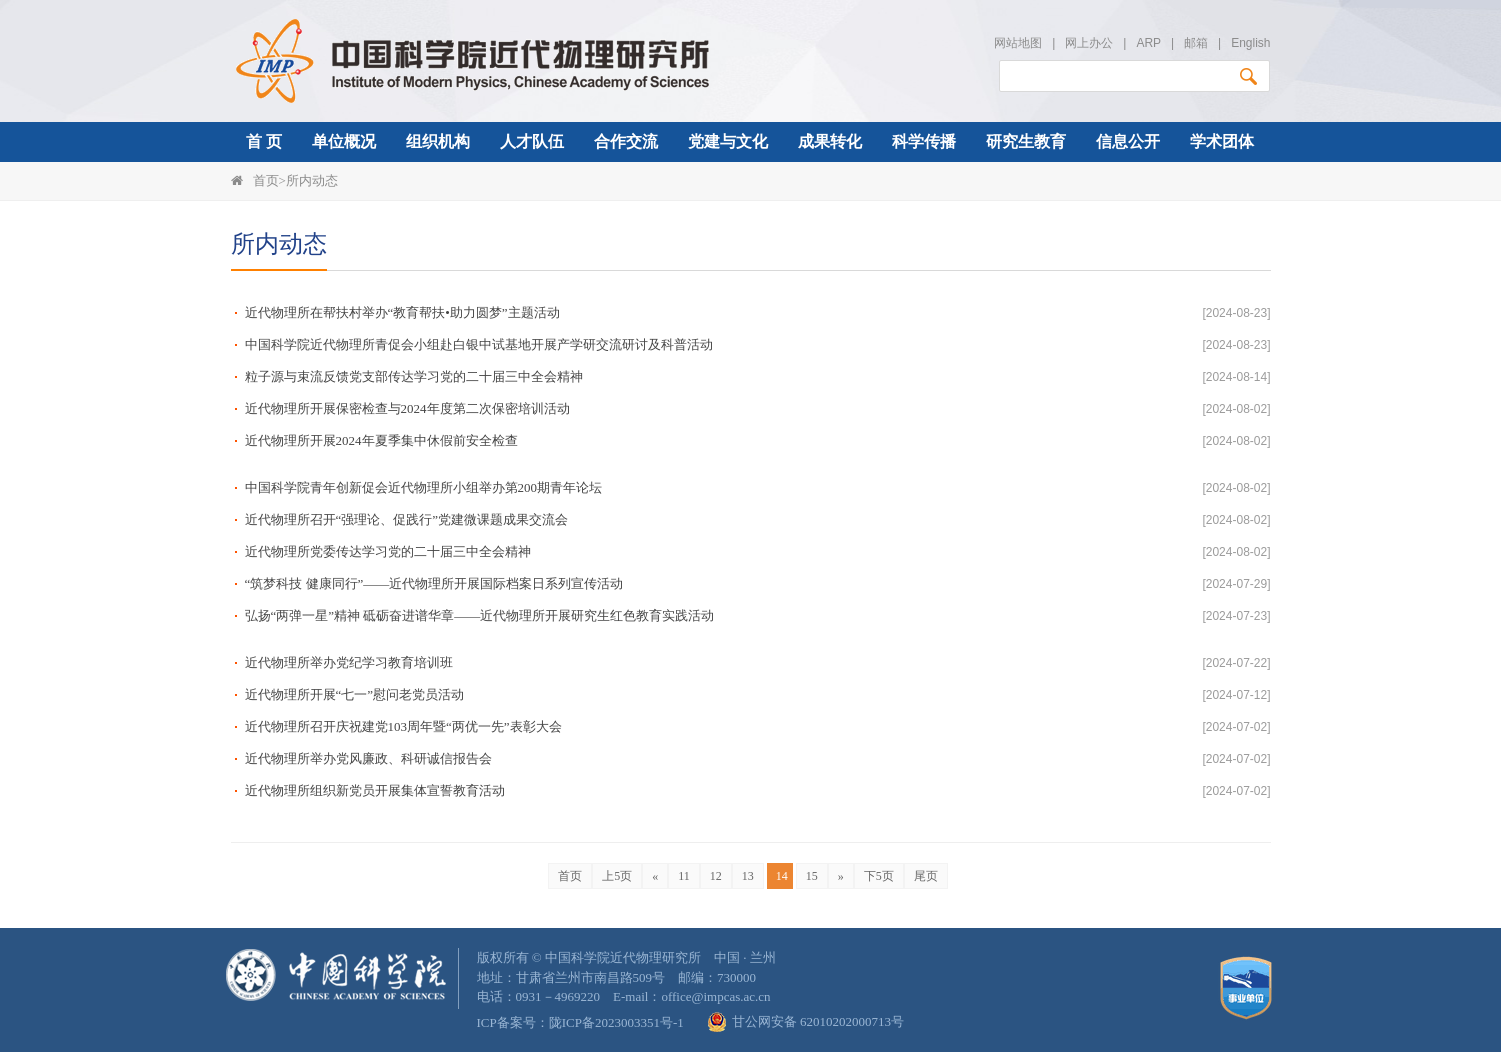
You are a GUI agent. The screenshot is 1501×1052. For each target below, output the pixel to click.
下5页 (879, 876)
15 (812, 876)
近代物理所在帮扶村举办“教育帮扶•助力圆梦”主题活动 (402, 312)
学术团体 (1222, 141)
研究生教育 (1026, 141)
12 (716, 876)
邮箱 (1196, 43)
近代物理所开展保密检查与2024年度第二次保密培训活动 (407, 408)
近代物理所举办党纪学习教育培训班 (349, 662)
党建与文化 (728, 141)
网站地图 (1018, 43)
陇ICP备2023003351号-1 (616, 1022)
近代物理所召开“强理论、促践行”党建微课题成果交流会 (407, 519)
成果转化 (830, 141)
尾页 (926, 876)
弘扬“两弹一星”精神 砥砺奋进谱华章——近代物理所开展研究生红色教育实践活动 (480, 615)
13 (748, 876)
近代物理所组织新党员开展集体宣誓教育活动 (375, 790)
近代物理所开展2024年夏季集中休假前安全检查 (381, 440)
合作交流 (626, 141)
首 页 (264, 141)
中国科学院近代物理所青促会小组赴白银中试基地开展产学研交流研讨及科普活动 (479, 344)
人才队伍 (532, 141)
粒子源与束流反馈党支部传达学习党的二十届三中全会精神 (414, 376)
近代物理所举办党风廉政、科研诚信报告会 (368, 758)
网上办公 (1089, 43)
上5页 (617, 876)
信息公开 (1128, 141)
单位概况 (344, 141)
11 (684, 876)
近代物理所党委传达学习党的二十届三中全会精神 (388, 551)
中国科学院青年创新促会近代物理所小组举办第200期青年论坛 (424, 487)
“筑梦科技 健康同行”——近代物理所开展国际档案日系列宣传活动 (434, 583)
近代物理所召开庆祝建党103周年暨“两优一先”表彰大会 (403, 726)
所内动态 (312, 180)
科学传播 (924, 141)
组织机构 (438, 141)
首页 (266, 180)
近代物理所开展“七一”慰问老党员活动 (355, 694)
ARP (1148, 43)
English (1250, 43)
